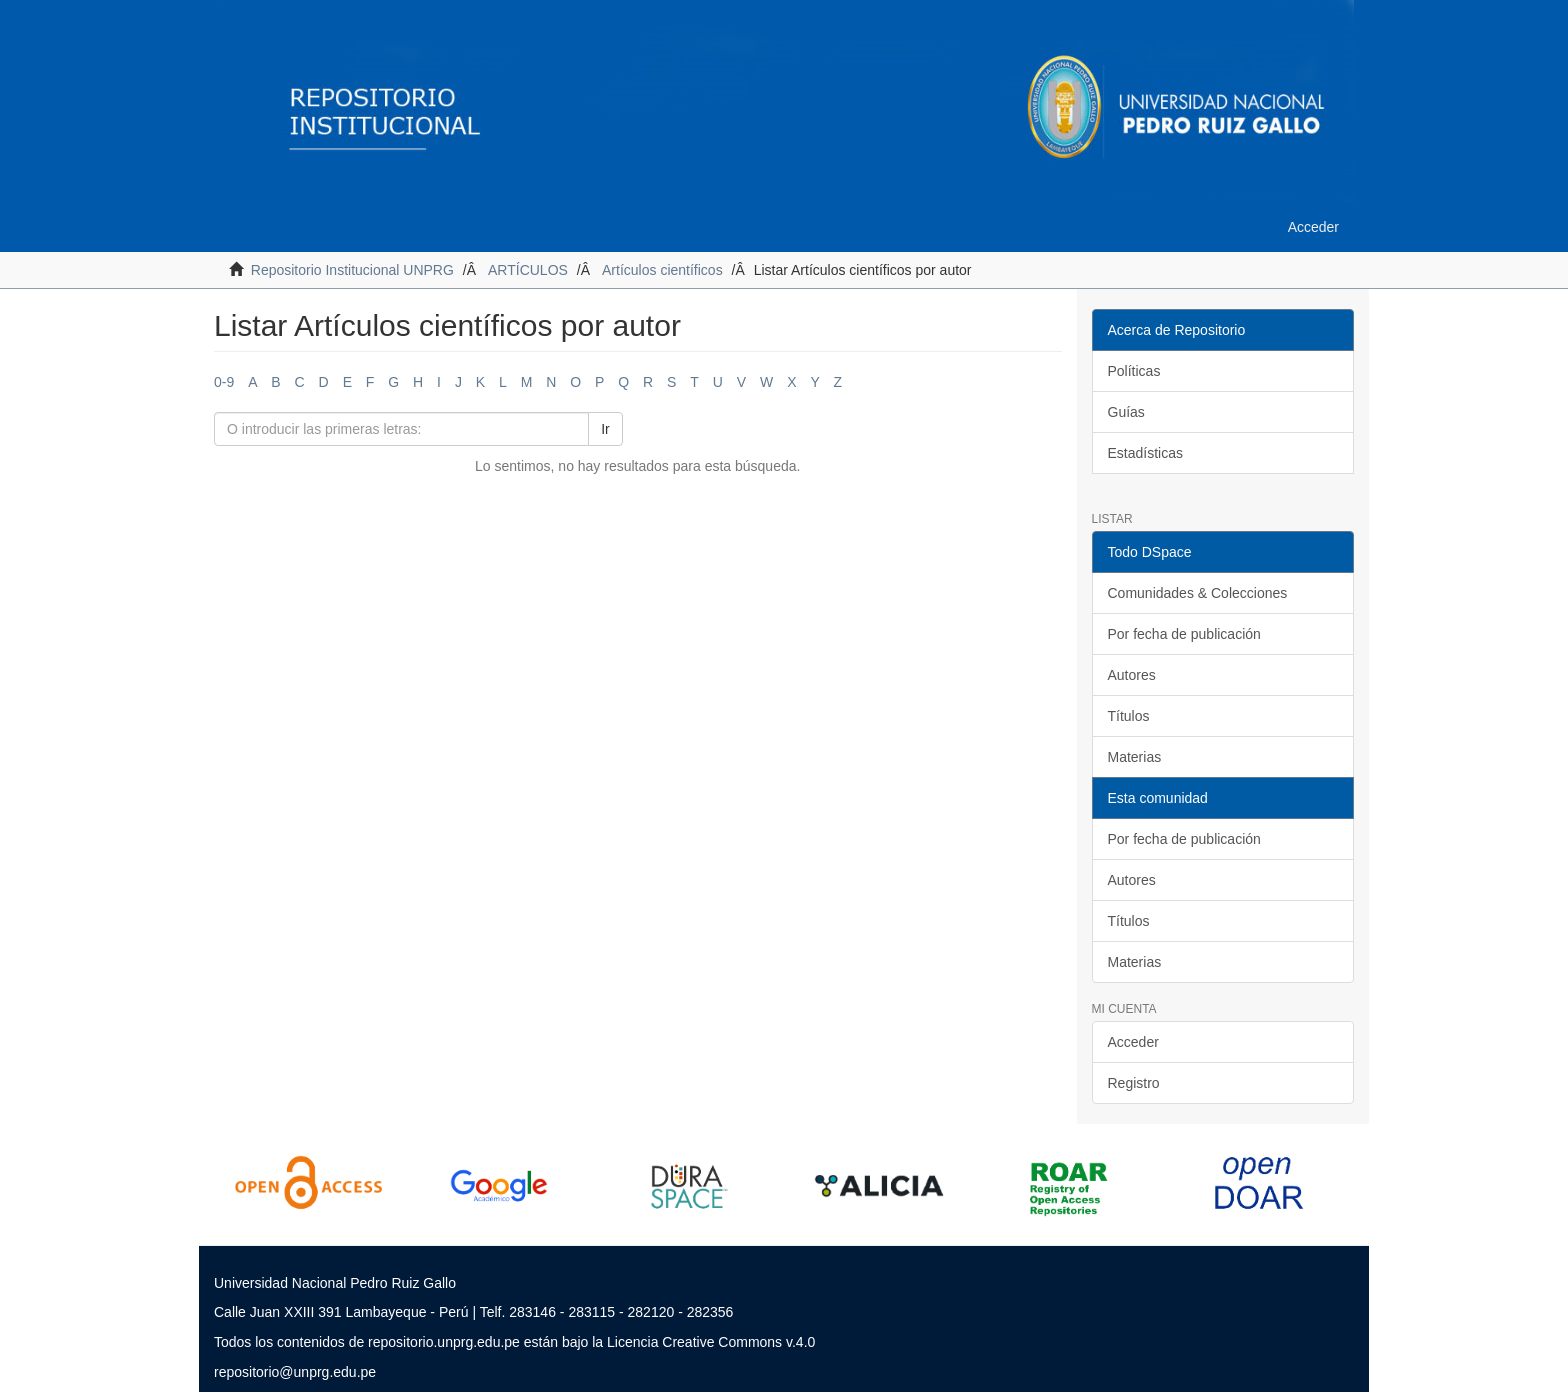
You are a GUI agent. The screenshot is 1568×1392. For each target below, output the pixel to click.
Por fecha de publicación (1184, 634)
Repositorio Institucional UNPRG (352, 270)
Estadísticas (1145, 453)
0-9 (224, 382)
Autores (1132, 675)
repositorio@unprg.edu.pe (295, 1372)
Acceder (1133, 1042)
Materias (1135, 757)
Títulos (1129, 716)
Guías (1126, 412)
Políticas (1134, 371)
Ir (605, 429)
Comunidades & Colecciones (1198, 593)
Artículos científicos (662, 270)
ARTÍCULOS (528, 270)
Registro (1134, 1083)
